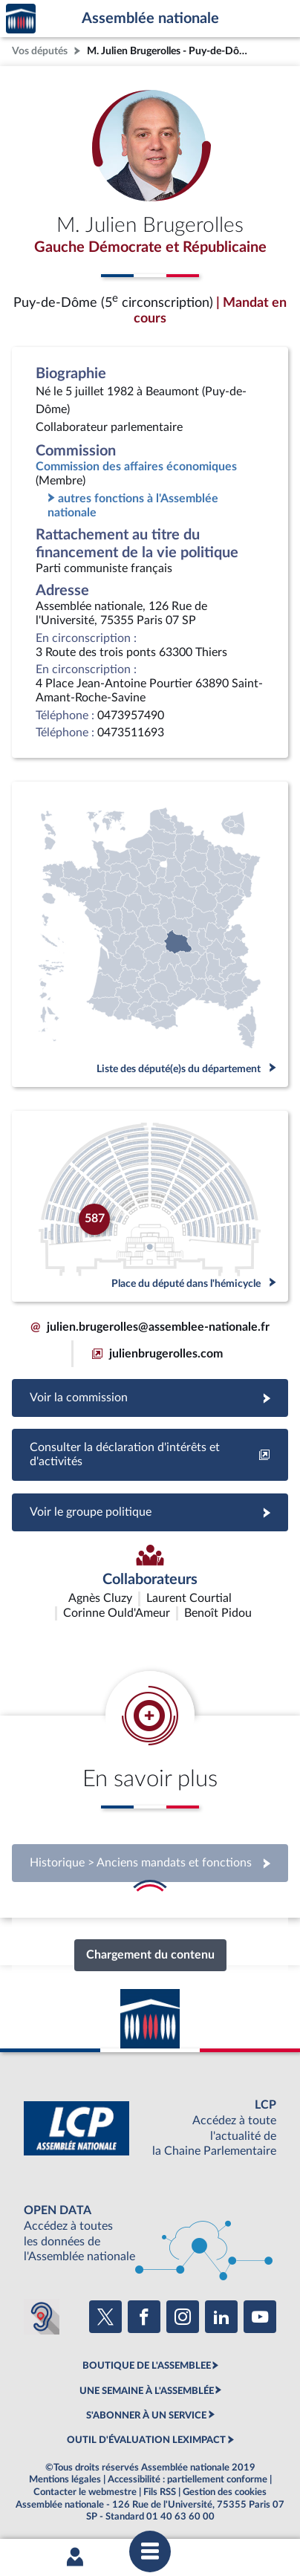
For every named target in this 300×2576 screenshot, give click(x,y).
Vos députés (40, 50)
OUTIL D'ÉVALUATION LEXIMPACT (146, 2440)
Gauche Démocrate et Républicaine (150, 247)
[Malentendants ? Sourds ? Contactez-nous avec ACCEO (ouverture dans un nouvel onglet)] (41, 2317)
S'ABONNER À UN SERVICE (146, 2415)
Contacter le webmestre (85, 2492)
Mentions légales (65, 2479)
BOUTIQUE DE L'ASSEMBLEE (146, 2365)
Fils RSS (159, 2492)
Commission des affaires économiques (136, 467)
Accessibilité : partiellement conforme (187, 2479)
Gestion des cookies (225, 2492)
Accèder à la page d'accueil (21, 18)
